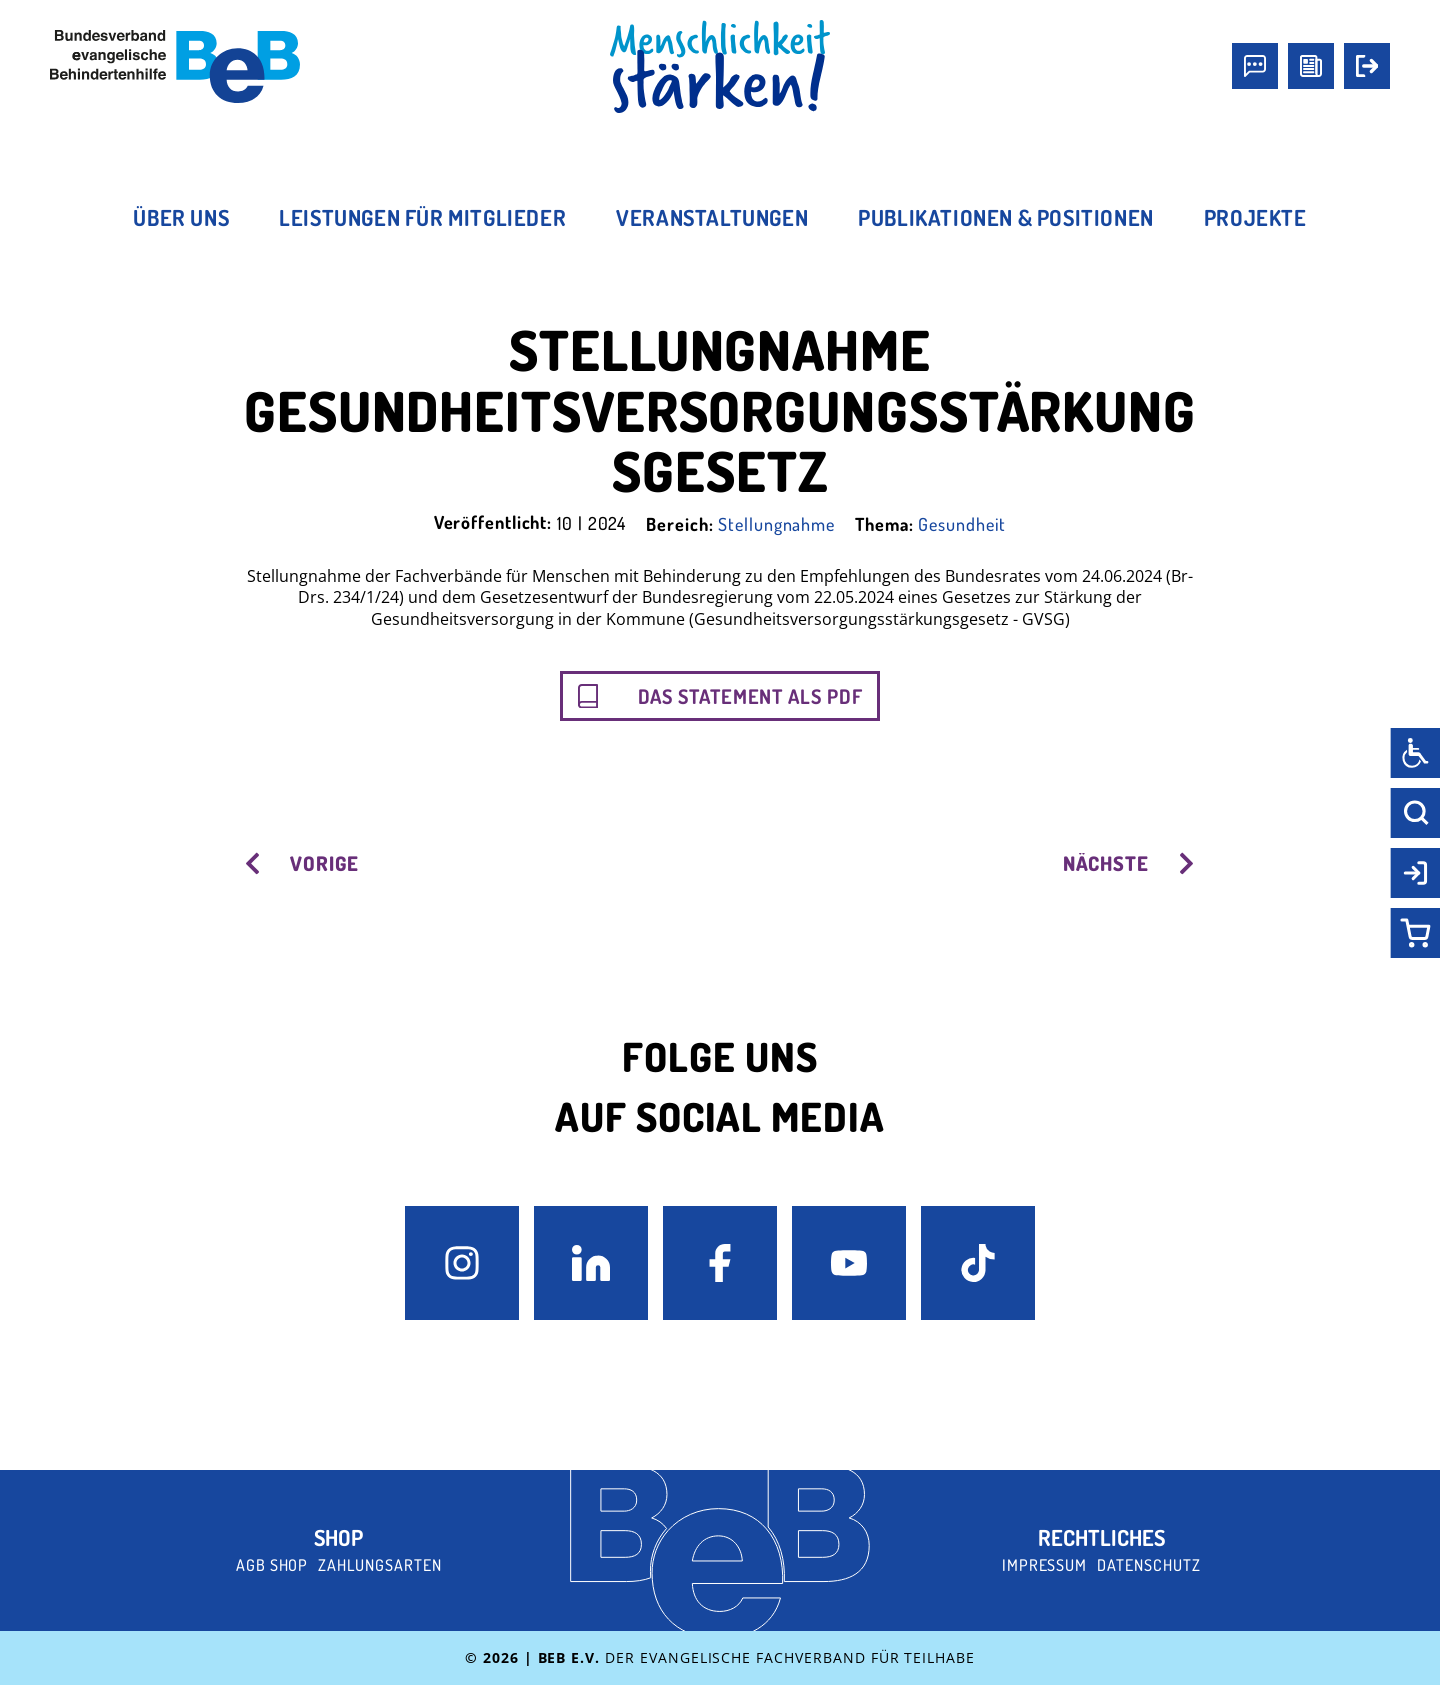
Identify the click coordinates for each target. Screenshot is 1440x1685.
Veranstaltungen (712, 217)
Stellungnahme (776, 524)
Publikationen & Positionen (1006, 217)
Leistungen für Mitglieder (422, 217)
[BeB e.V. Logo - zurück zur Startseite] (175, 66)
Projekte (1255, 217)
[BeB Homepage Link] (720, 67)
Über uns (181, 217)
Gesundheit (962, 524)
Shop (338, 1537)
